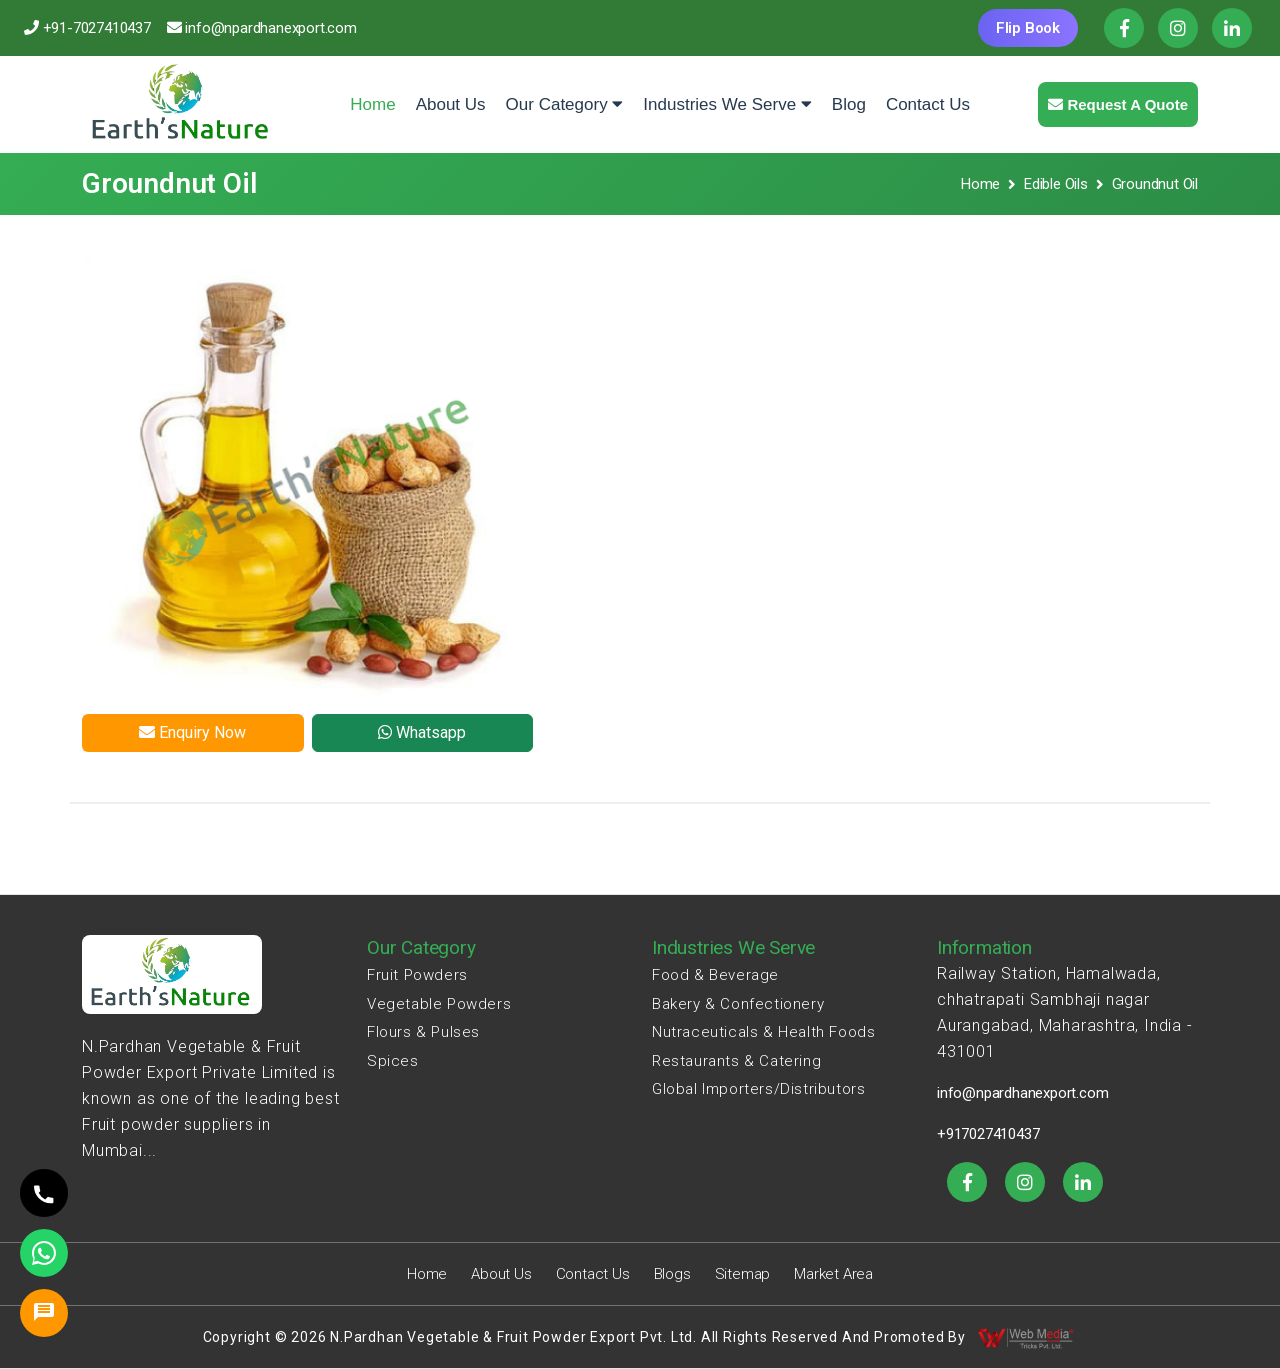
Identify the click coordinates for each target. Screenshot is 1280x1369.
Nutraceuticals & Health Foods (763, 1032)
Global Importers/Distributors (758, 1089)
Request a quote (1118, 104)
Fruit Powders (417, 975)
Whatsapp (422, 732)
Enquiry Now (192, 732)
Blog (849, 104)
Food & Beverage (715, 975)
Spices (393, 1061)
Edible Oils (1056, 184)
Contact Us (928, 104)
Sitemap (743, 1274)
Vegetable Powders (439, 1004)
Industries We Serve (727, 104)
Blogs (672, 1274)
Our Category (565, 104)
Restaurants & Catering (736, 1061)
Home (377, 89)
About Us (451, 104)
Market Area (833, 1274)
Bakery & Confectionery (738, 1004)
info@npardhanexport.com (270, 28)
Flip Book (1028, 28)
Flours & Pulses (423, 1032)
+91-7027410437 (97, 28)
